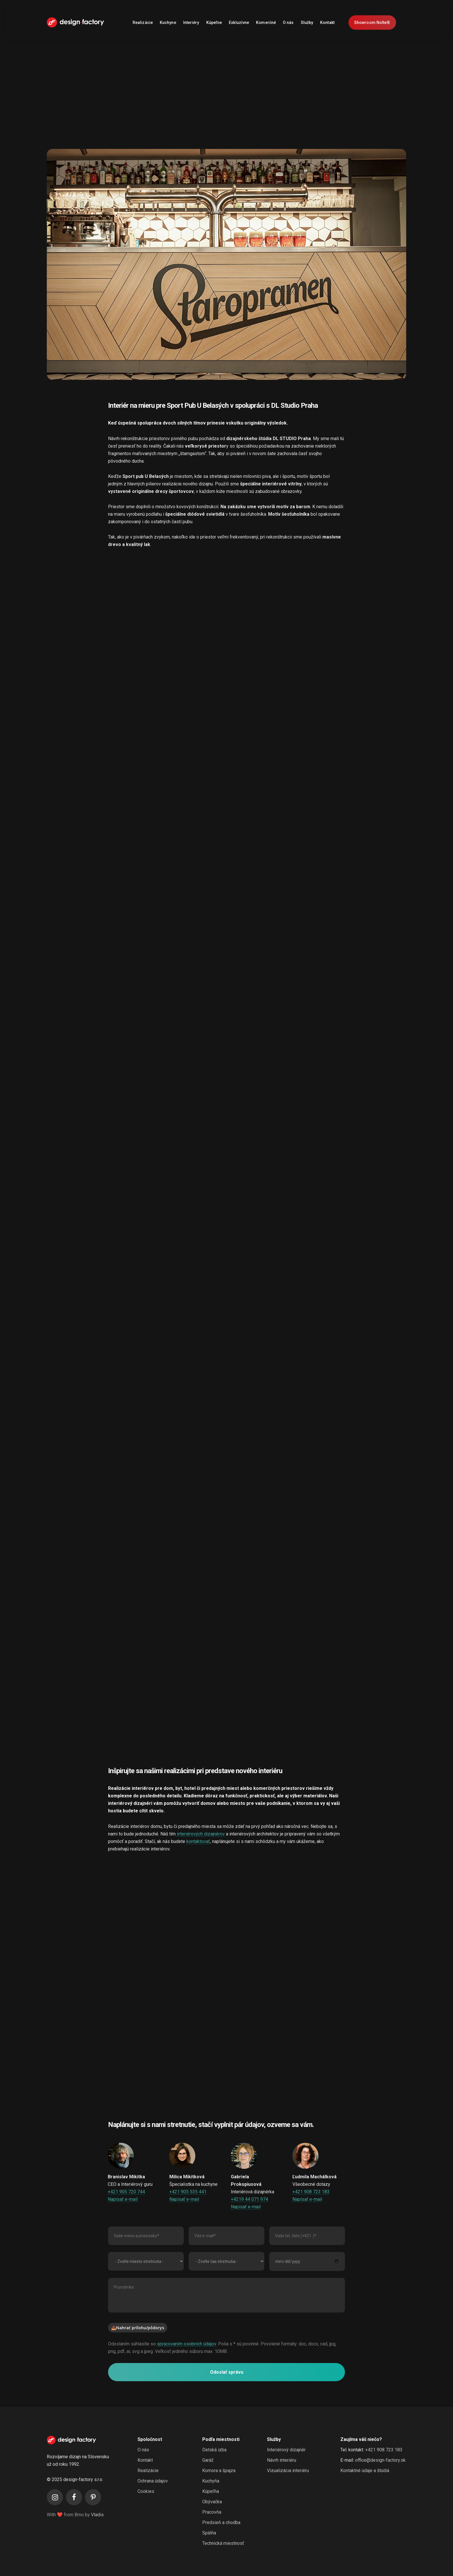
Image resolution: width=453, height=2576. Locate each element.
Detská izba (214, 2449)
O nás (143, 2449)
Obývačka (212, 2501)
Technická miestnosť (223, 2543)
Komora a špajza (218, 2470)
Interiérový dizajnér (286, 2449)
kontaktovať (198, 1841)
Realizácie (148, 2470)
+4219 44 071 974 (249, 2199)
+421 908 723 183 (311, 2191)
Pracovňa (211, 2512)
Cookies (146, 2491)
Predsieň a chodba (221, 2522)
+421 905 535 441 (188, 2191)
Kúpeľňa (210, 2491)
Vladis (97, 2514)
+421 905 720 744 (126, 2191)
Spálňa (209, 2533)
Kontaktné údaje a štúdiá (364, 2470)
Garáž (207, 2460)
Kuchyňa (210, 2481)
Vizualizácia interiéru (288, 2470)
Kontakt (145, 2460)
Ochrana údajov (153, 2481)
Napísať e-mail (123, 2199)
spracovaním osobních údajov (186, 2344)
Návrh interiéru (281, 2460)
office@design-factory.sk (380, 2460)
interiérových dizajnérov (201, 1834)
